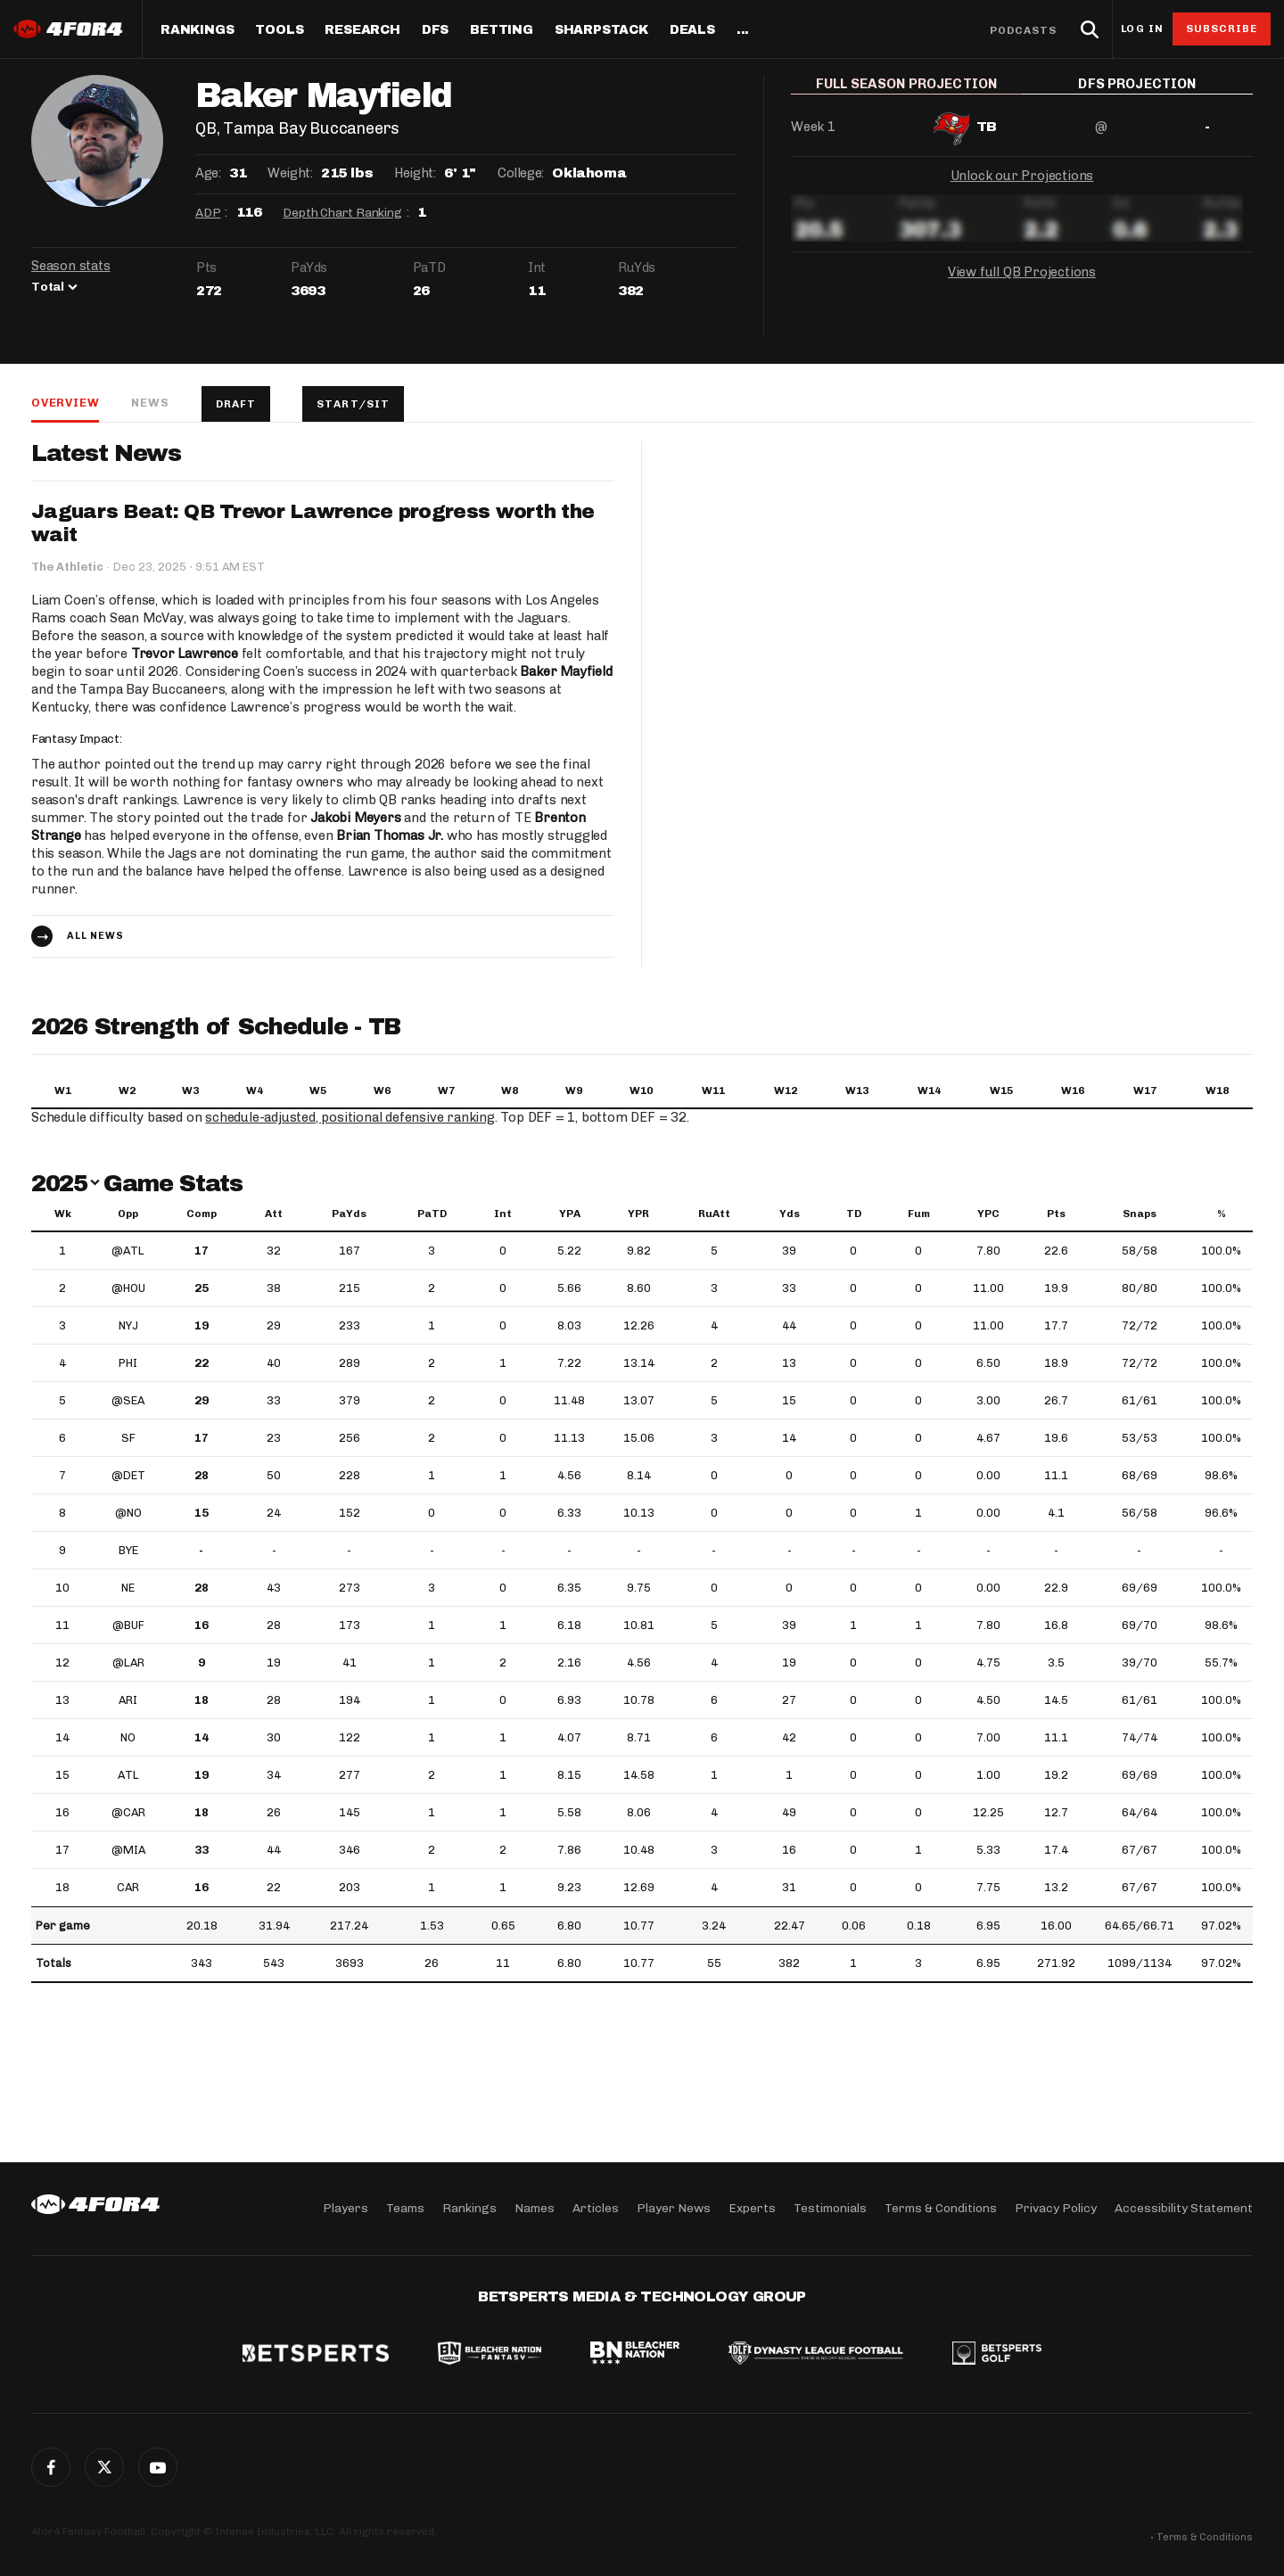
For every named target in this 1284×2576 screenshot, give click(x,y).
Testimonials (830, 2208)
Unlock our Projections (1022, 187)
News (150, 402)
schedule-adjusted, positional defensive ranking (350, 1117)
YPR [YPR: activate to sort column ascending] (638, 1213)
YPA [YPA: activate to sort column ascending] (569, 1213)
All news (95, 936)
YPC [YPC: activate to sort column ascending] (988, 1213)
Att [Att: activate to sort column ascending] (274, 1213)
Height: (414, 173)
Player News (674, 2208)
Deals (692, 30)
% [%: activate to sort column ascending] (1221, 1213)
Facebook (51, 2467)
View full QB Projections (1022, 284)
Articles (595, 2208)
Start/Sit (353, 404)
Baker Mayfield (566, 671)
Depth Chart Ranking (342, 212)
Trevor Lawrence (184, 654)
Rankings (197, 30)
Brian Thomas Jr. (389, 835)
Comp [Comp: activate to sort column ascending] (201, 1213)
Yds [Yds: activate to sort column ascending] (789, 1213)
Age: (207, 173)
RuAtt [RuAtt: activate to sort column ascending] (714, 1213)
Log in (1142, 29)
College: (521, 173)
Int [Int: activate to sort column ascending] (503, 1213)
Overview (65, 402)
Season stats (71, 266)
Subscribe (1222, 28)
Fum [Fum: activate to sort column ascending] (919, 1213)
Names (534, 2208)
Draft (236, 404)
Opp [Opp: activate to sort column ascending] (128, 1213)
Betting (501, 30)
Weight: (290, 173)
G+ (158, 2467)
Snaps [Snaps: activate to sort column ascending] (1139, 1213)
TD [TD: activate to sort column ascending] (853, 1213)
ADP (207, 212)
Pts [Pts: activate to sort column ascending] (1056, 1213)
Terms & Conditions (941, 2208)
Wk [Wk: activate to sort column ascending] (62, 1213)
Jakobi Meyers (355, 818)
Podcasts (1024, 30)
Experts (752, 2208)
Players (345, 2208)
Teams (405, 2208)
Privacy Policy (1056, 2208)
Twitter (104, 2467)
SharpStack (601, 30)
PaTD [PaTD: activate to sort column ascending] (432, 1213)
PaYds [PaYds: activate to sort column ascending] (349, 1213)
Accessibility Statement (1184, 2208)
